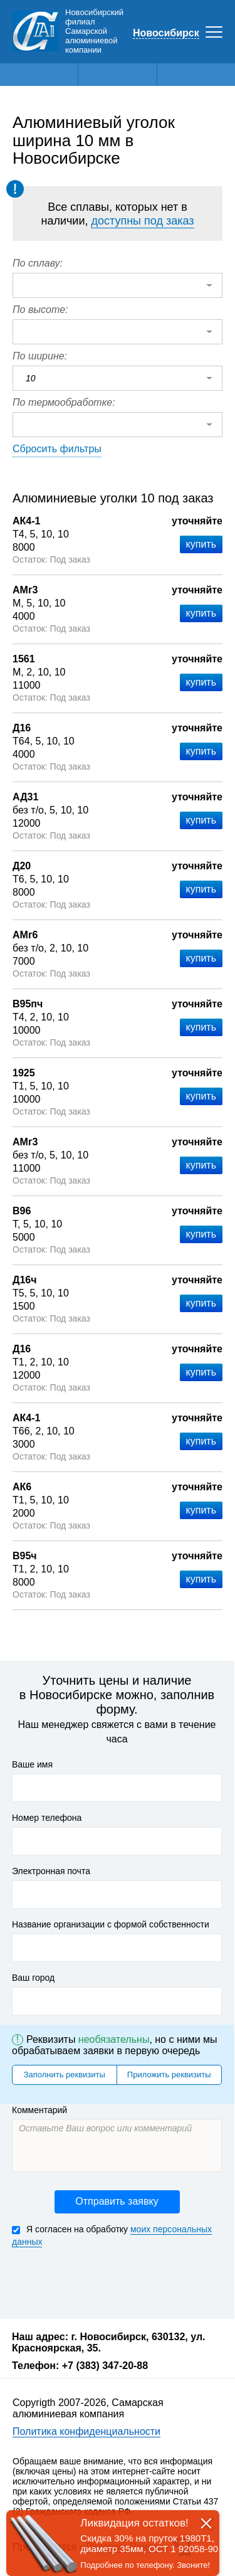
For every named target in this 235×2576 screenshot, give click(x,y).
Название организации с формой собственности (110, 1924)
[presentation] (107, 2281)
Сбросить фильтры (57, 448)
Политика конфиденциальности (86, 2431)
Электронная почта (51, 1871)
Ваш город (33, 1978)
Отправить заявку (116, 2201)
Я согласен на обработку (112, 2235)
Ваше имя (32, 1764)
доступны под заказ (142, 221)
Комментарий (39, 2110)
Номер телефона (46, 1818)
